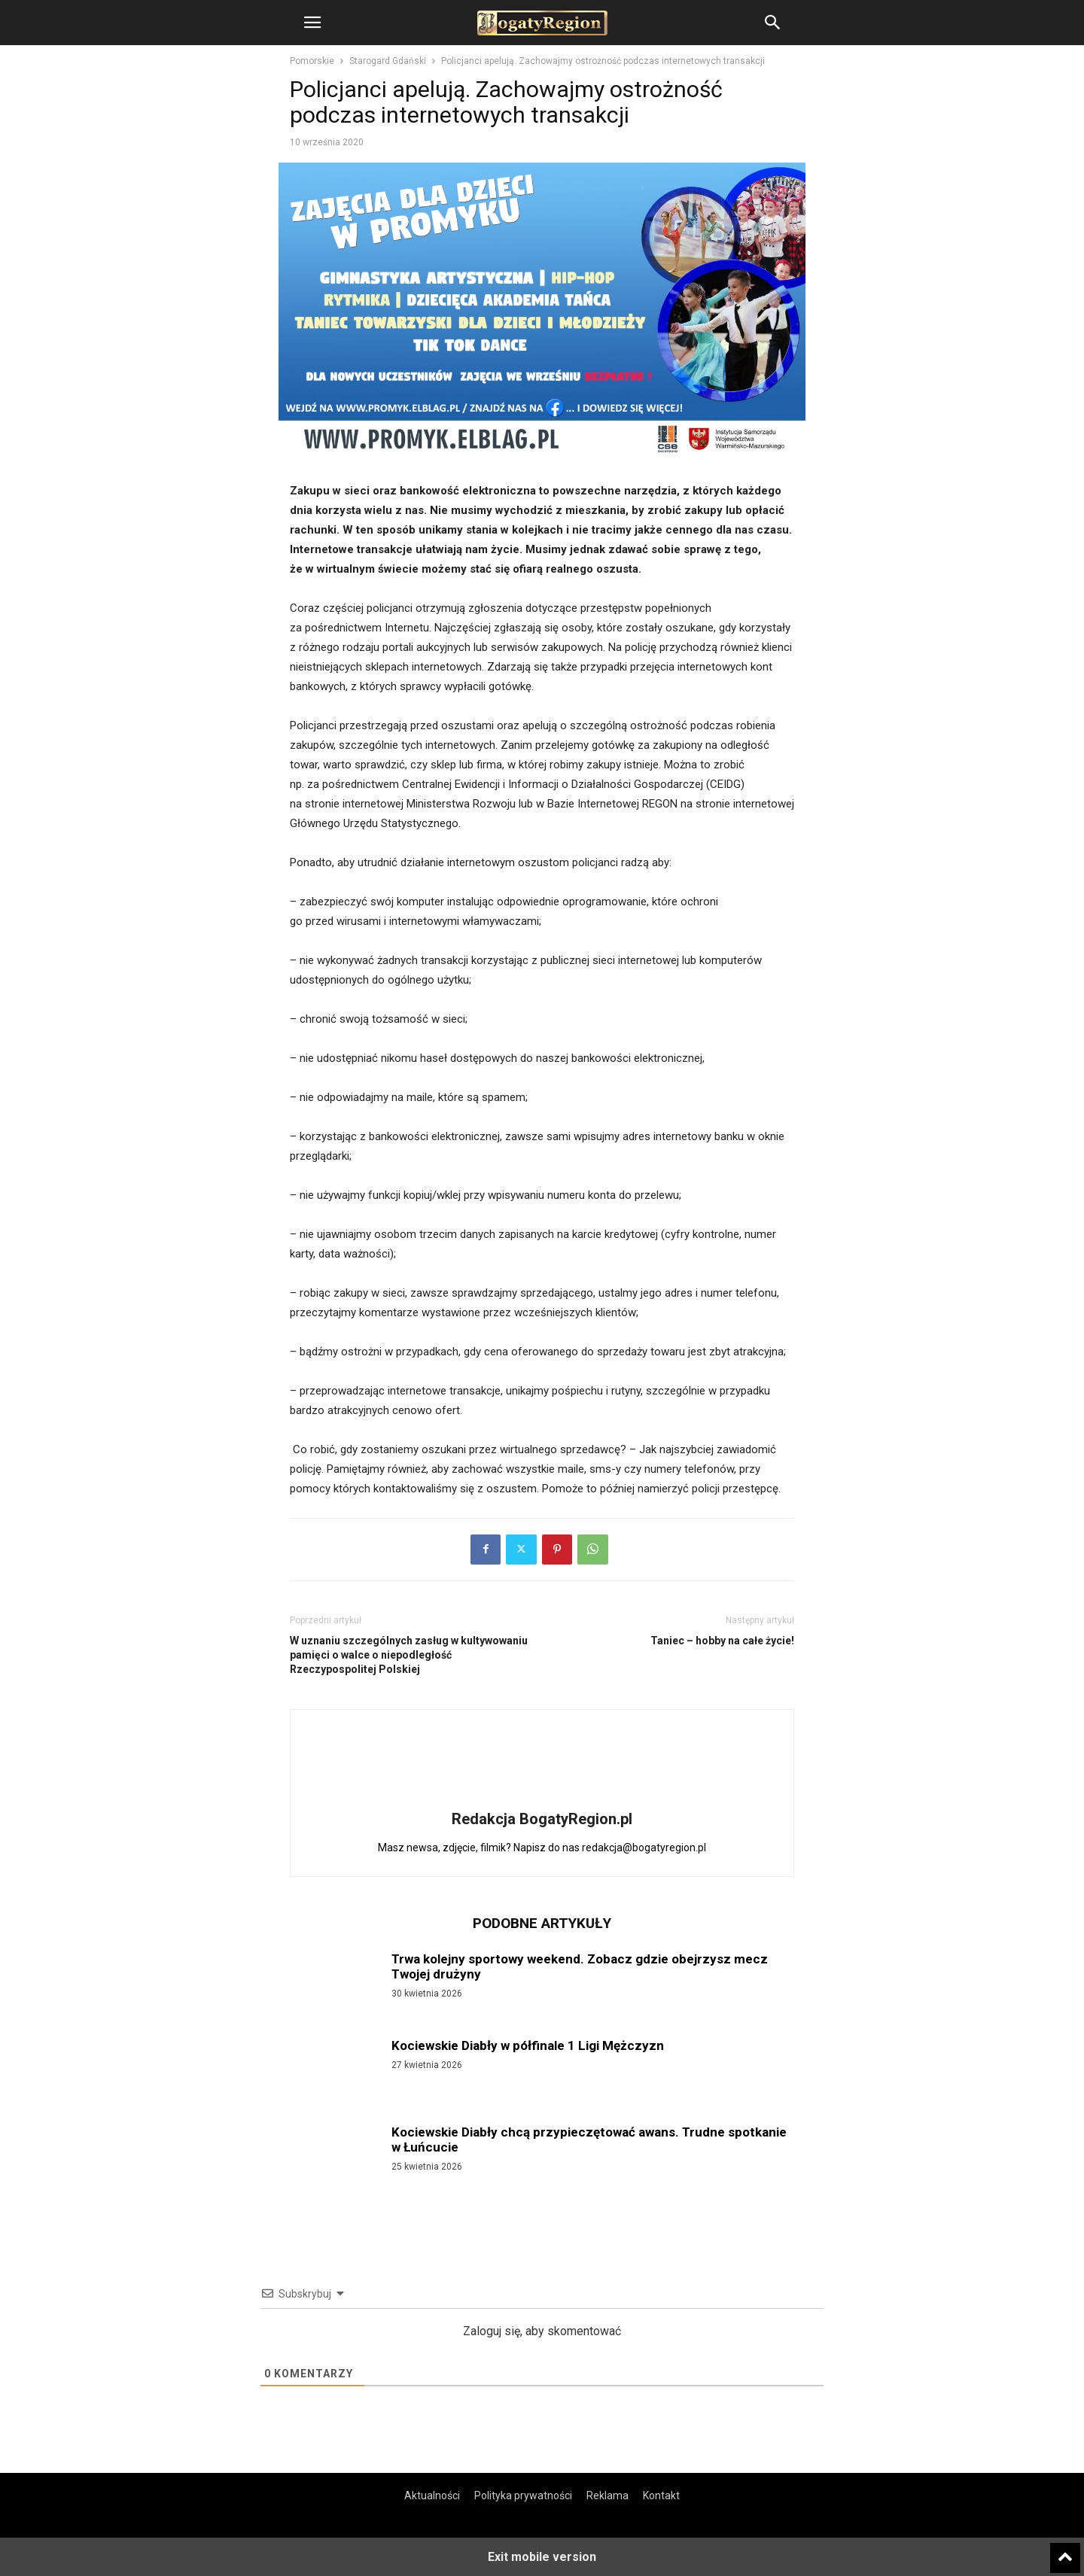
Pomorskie (312, 61)
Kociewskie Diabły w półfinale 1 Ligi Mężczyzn (527, 2045)
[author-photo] (542, 1798)
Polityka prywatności (523, 2495)
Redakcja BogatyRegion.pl (542, 1819)
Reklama (607, 2495)
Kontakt (661, 2495)
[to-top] (1065, 2551)
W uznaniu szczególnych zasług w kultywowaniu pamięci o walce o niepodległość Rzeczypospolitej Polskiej (409, 1655)
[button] (312, 22)
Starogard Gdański (387, 61)
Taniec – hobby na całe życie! (722, 1641)
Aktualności (432, 2495)
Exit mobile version (542, 2557)
